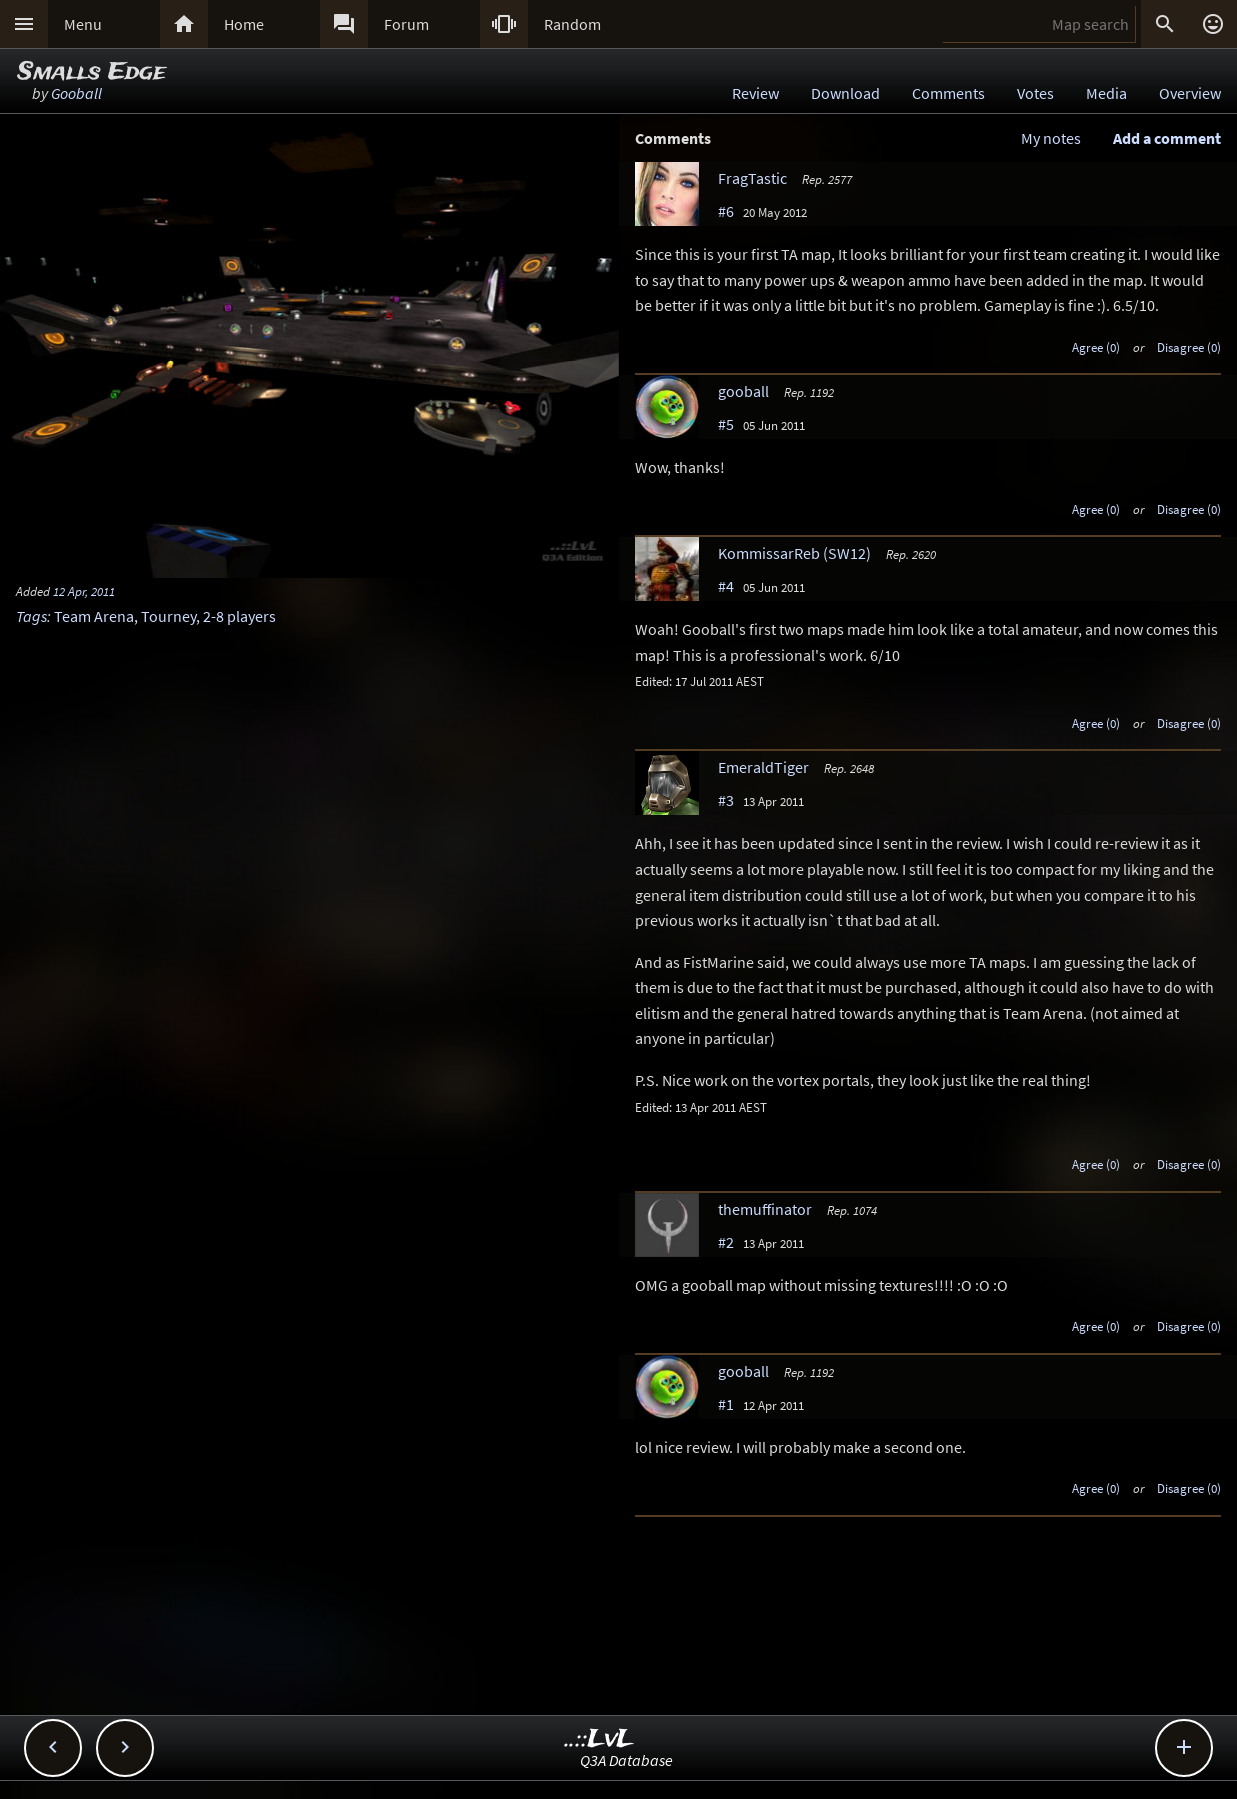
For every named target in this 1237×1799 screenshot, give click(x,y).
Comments (948, 93)
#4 (726, 586)
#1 (726, 1404)
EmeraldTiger (763, 767)
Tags (31, 616)
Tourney (168, 616)
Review (755, 93)
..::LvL (599, 1739)
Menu (83, 24)
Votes (1035, 93)
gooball (743, 391)
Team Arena (94, 616)
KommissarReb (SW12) (794, 553)
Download (845, 93)
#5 (726, 424)
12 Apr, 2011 (84, 591)
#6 (726, 211)
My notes (1051, 138)
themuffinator (765, 1209)
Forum (406, 24)
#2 (726, 1242)
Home (244, 24)
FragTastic (752, 178)
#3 (726, 800)
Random (572, 24)
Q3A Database (626, 1760)
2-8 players (239, 616)
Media (1106, 93)
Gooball (76, 93)
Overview (1190, 93)
